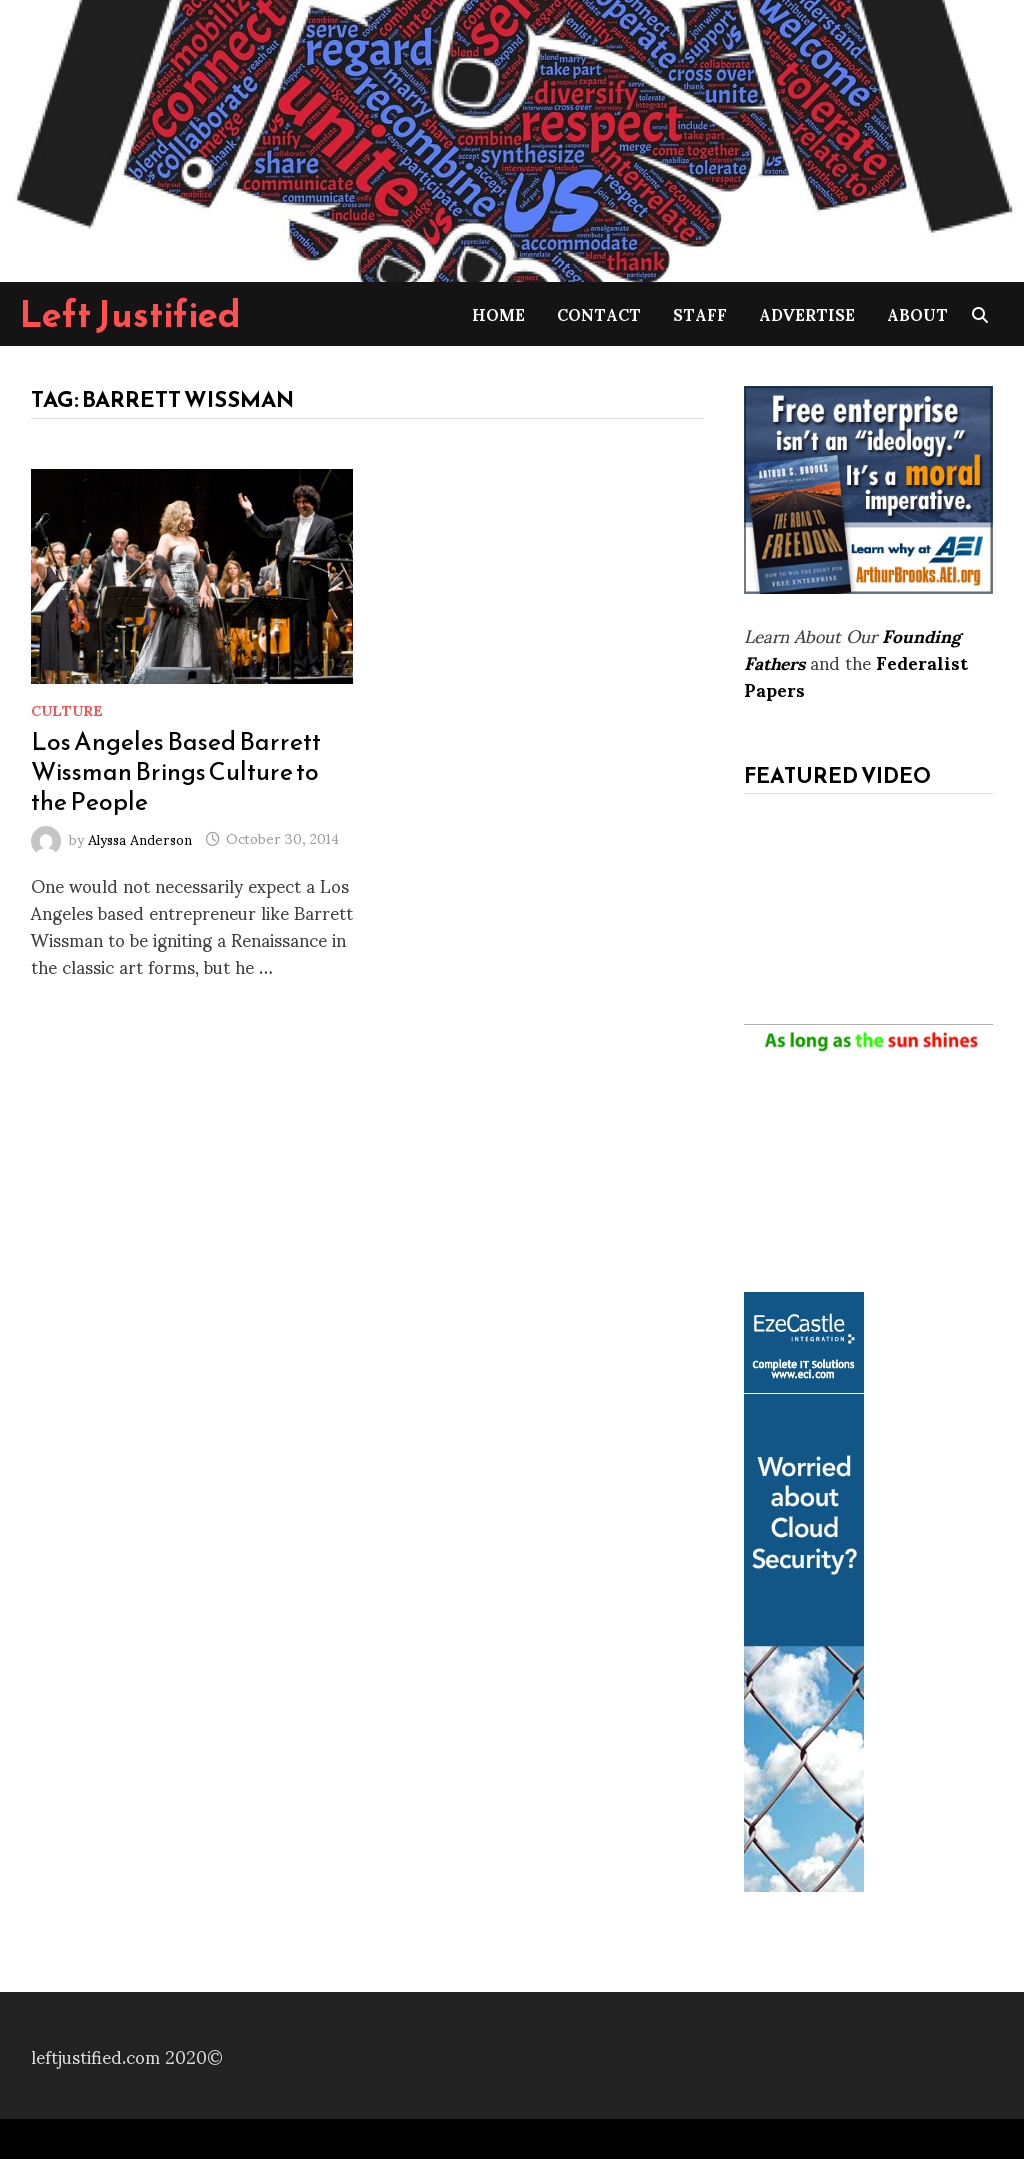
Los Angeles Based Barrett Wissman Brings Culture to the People (176, 771)
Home (498, 313)
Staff (700, 313)
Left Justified (130, 314)
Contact (599, 313)
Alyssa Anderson (140, 837)
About (917, 313)
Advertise (807, 313)
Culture (67, 709)
